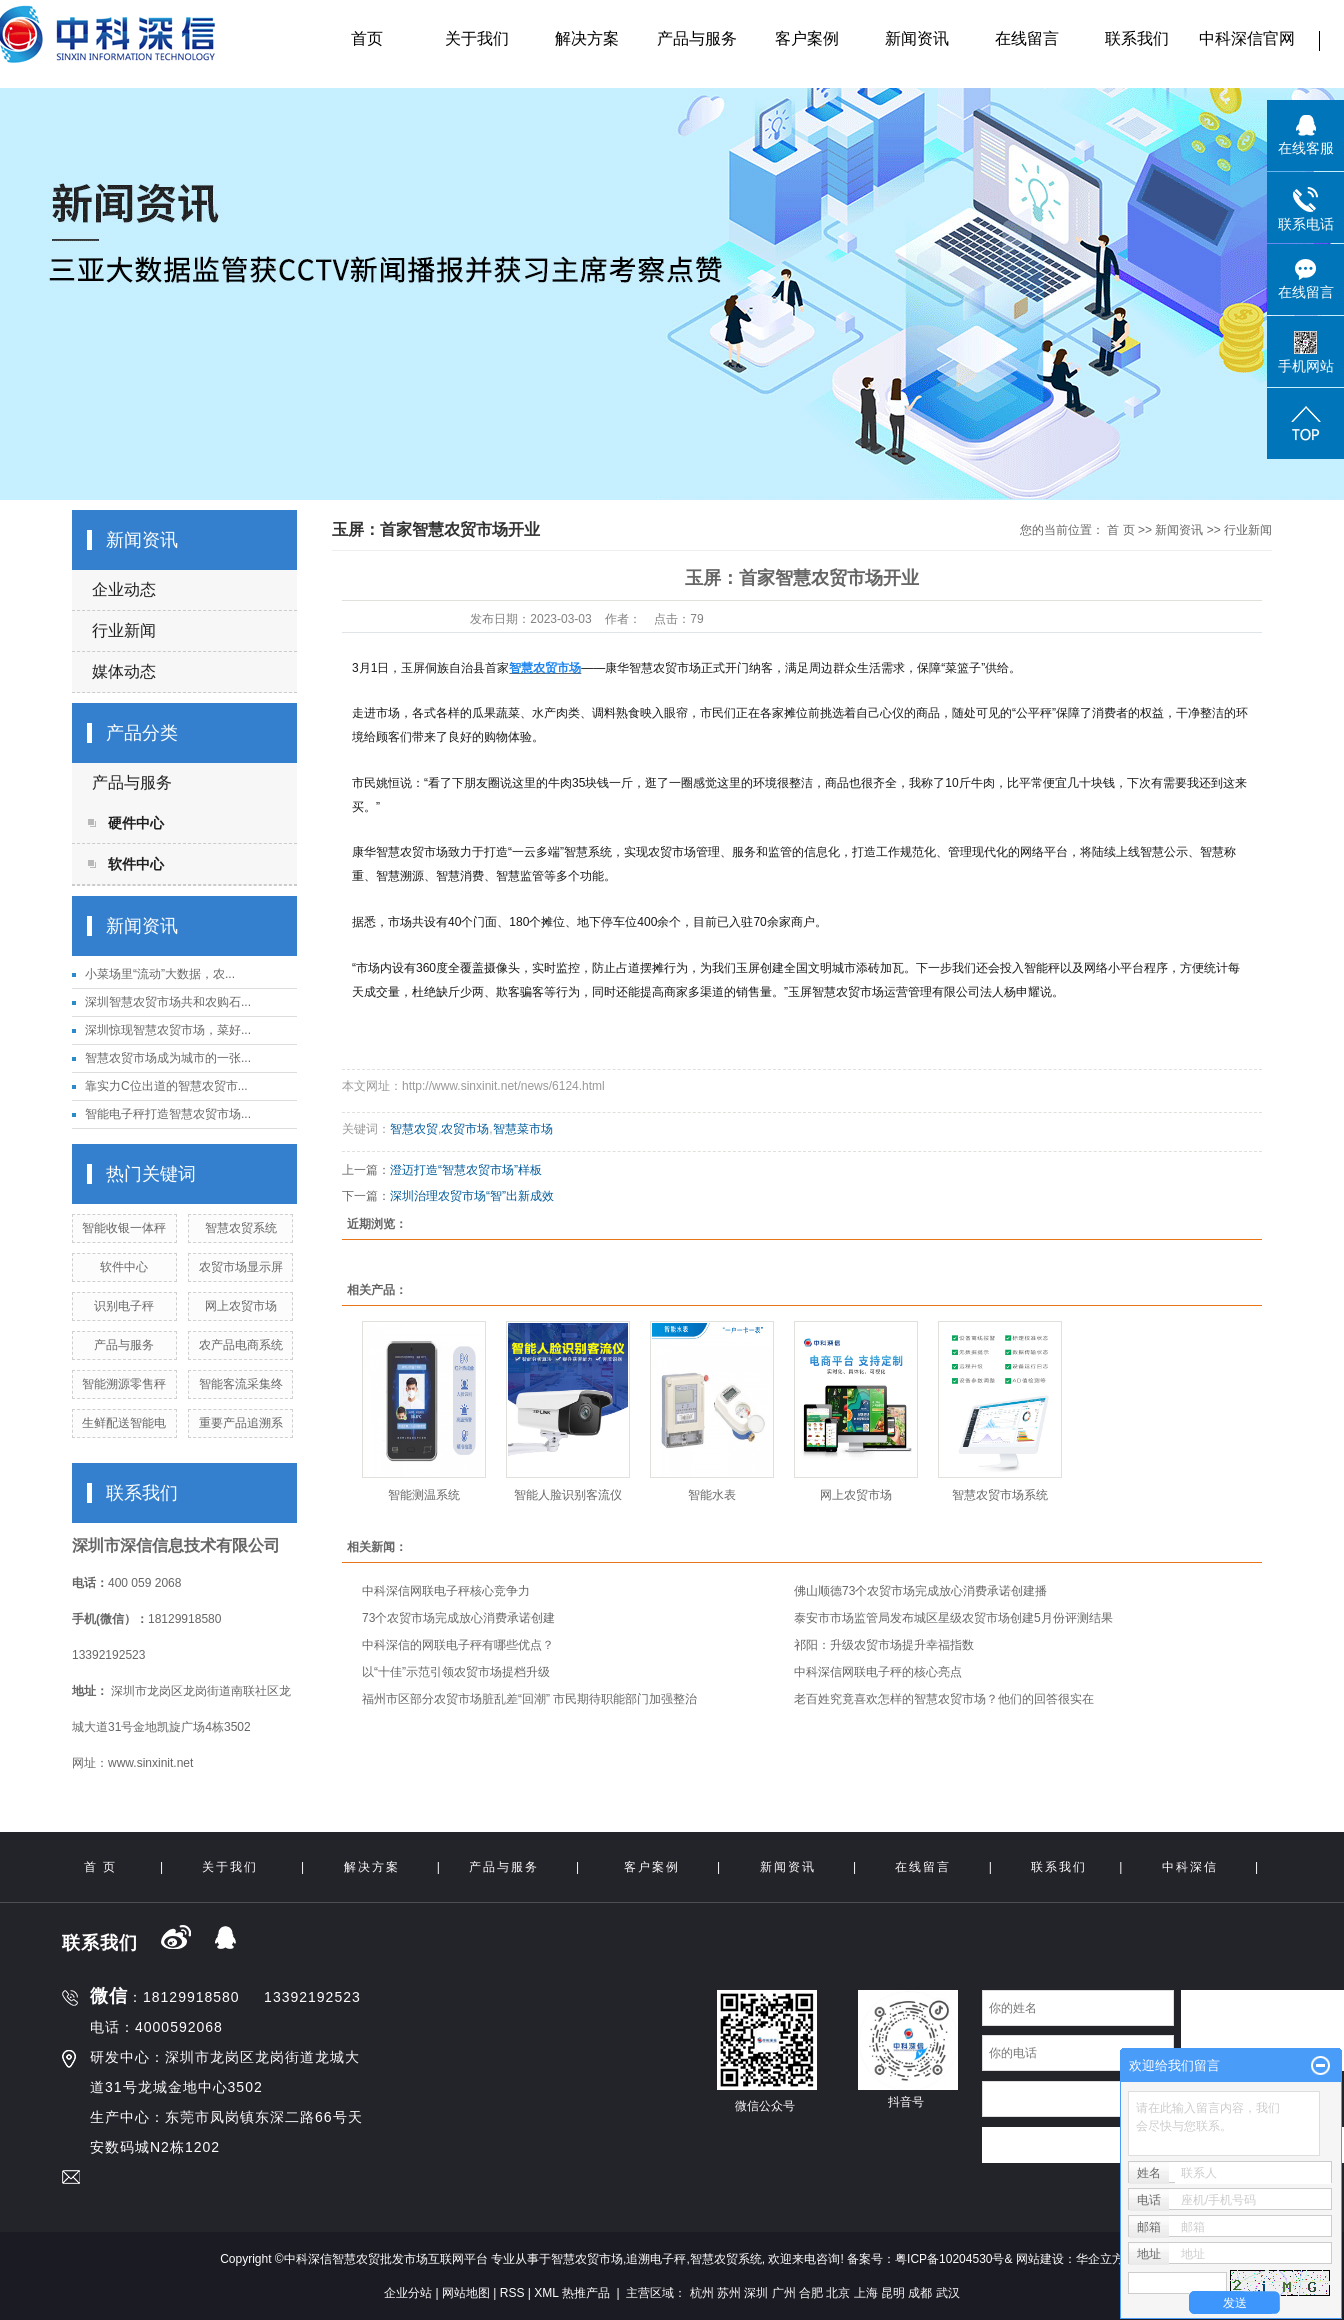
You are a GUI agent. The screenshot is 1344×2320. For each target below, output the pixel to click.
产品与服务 (697, 38)
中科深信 (1190, 1867)
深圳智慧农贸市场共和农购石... (168, 1002)
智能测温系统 (424, 1495)
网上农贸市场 (241, 1306)
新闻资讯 (917, 38)
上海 (866, 2293)
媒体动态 (124, 671)
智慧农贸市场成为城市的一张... (168, 1058)
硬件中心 (136, 823)
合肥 (811, 2293)
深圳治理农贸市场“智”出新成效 (472, 1196)
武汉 (948, 2293)
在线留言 (1027, 38)
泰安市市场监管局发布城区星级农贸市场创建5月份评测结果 (953, 1618)
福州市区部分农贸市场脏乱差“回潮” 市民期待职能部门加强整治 (529, 1699)
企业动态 (124, 589)
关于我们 (477, 38)
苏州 (729, 2293)
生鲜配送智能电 (124, 1423)
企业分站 (408, 2293)
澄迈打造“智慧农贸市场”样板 (466, 1170)
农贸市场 (465, 1129)
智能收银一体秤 (124, 1228)
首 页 (1120, 530)
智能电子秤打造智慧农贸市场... (168, 1114)
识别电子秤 (124, 1306)
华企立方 (1100, 2259)
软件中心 (136, 864)
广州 (784, 2293)
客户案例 (807, 38)
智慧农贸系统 (241, 1228)
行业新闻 (124, 630)
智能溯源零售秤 (124, 1384)
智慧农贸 (414, 1129)
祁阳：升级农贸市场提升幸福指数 (884, 1645)
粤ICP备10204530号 (949, 2259)
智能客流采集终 (241, 1384)
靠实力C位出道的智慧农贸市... (166, 1086)
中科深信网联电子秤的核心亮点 (878, 1672)
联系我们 (1137, 38)
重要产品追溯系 (241, 1423)
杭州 (702, 2293)
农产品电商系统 (241, 1345)
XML (546, 2293)
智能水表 (712, 1495)
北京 (838, 2293)
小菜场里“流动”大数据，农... (160, 974)
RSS (512, 2293)
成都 (920, 2293)
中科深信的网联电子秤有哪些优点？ (458, 1645)
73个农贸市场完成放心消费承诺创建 (458, 1618)
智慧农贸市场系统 (1000, 1495)
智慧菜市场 (523, 1129)
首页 (367, 38)
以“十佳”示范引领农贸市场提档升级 (456, 1672)
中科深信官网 (1247, 38)
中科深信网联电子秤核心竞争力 (446, 1591)
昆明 (893, 2293)
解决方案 (587, 38)
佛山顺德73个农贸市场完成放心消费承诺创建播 (920, 1591)
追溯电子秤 (656, 2259)
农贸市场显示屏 (241, 1267)
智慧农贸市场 (587, 2259)
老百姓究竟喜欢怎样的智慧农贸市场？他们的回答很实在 (944, 1699)
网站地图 (466, 2293)
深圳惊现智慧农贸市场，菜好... (168, 1030)
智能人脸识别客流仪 (568, 1495)
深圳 (756, 2293)
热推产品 (586, 2293)
